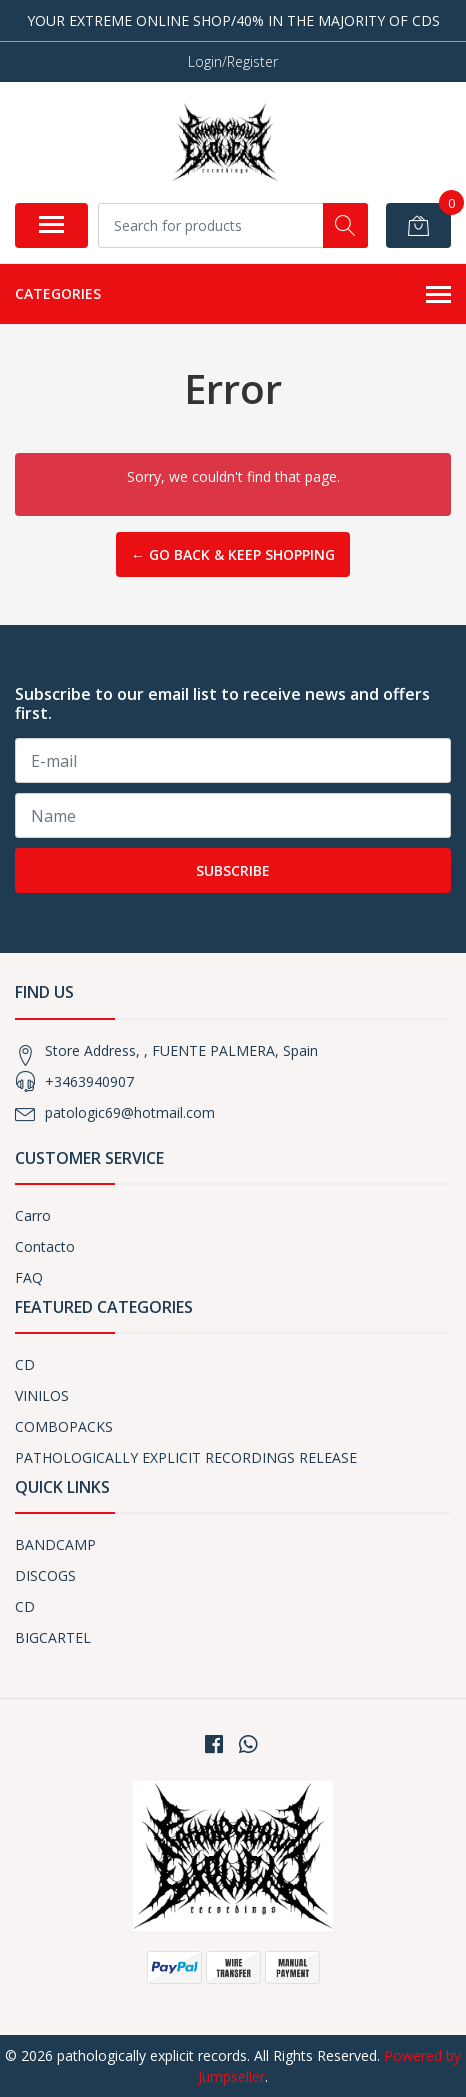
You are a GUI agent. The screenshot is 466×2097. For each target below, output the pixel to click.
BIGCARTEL (53, 1637)
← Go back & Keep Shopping (233, 554)
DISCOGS (45, 1575)
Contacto (45, 1246)
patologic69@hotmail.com (130, 1112)
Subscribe (233, 870)
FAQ (29, 1277)
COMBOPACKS (64, 1426)
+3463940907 (89, 1081)
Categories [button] (233, 295)
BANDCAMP (55, 1544)
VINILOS (42, 1395)
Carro (33, 1215)
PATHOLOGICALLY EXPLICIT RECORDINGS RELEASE (186, 1457)
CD (25, 1364)
